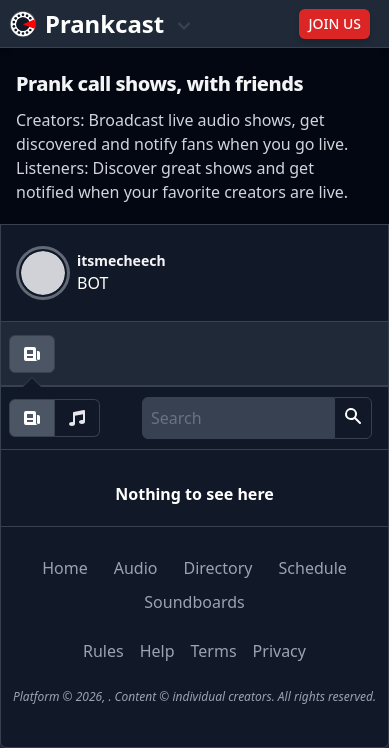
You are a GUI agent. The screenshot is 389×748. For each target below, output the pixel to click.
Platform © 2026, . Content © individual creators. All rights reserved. (194, 696)
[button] (353, 418)
